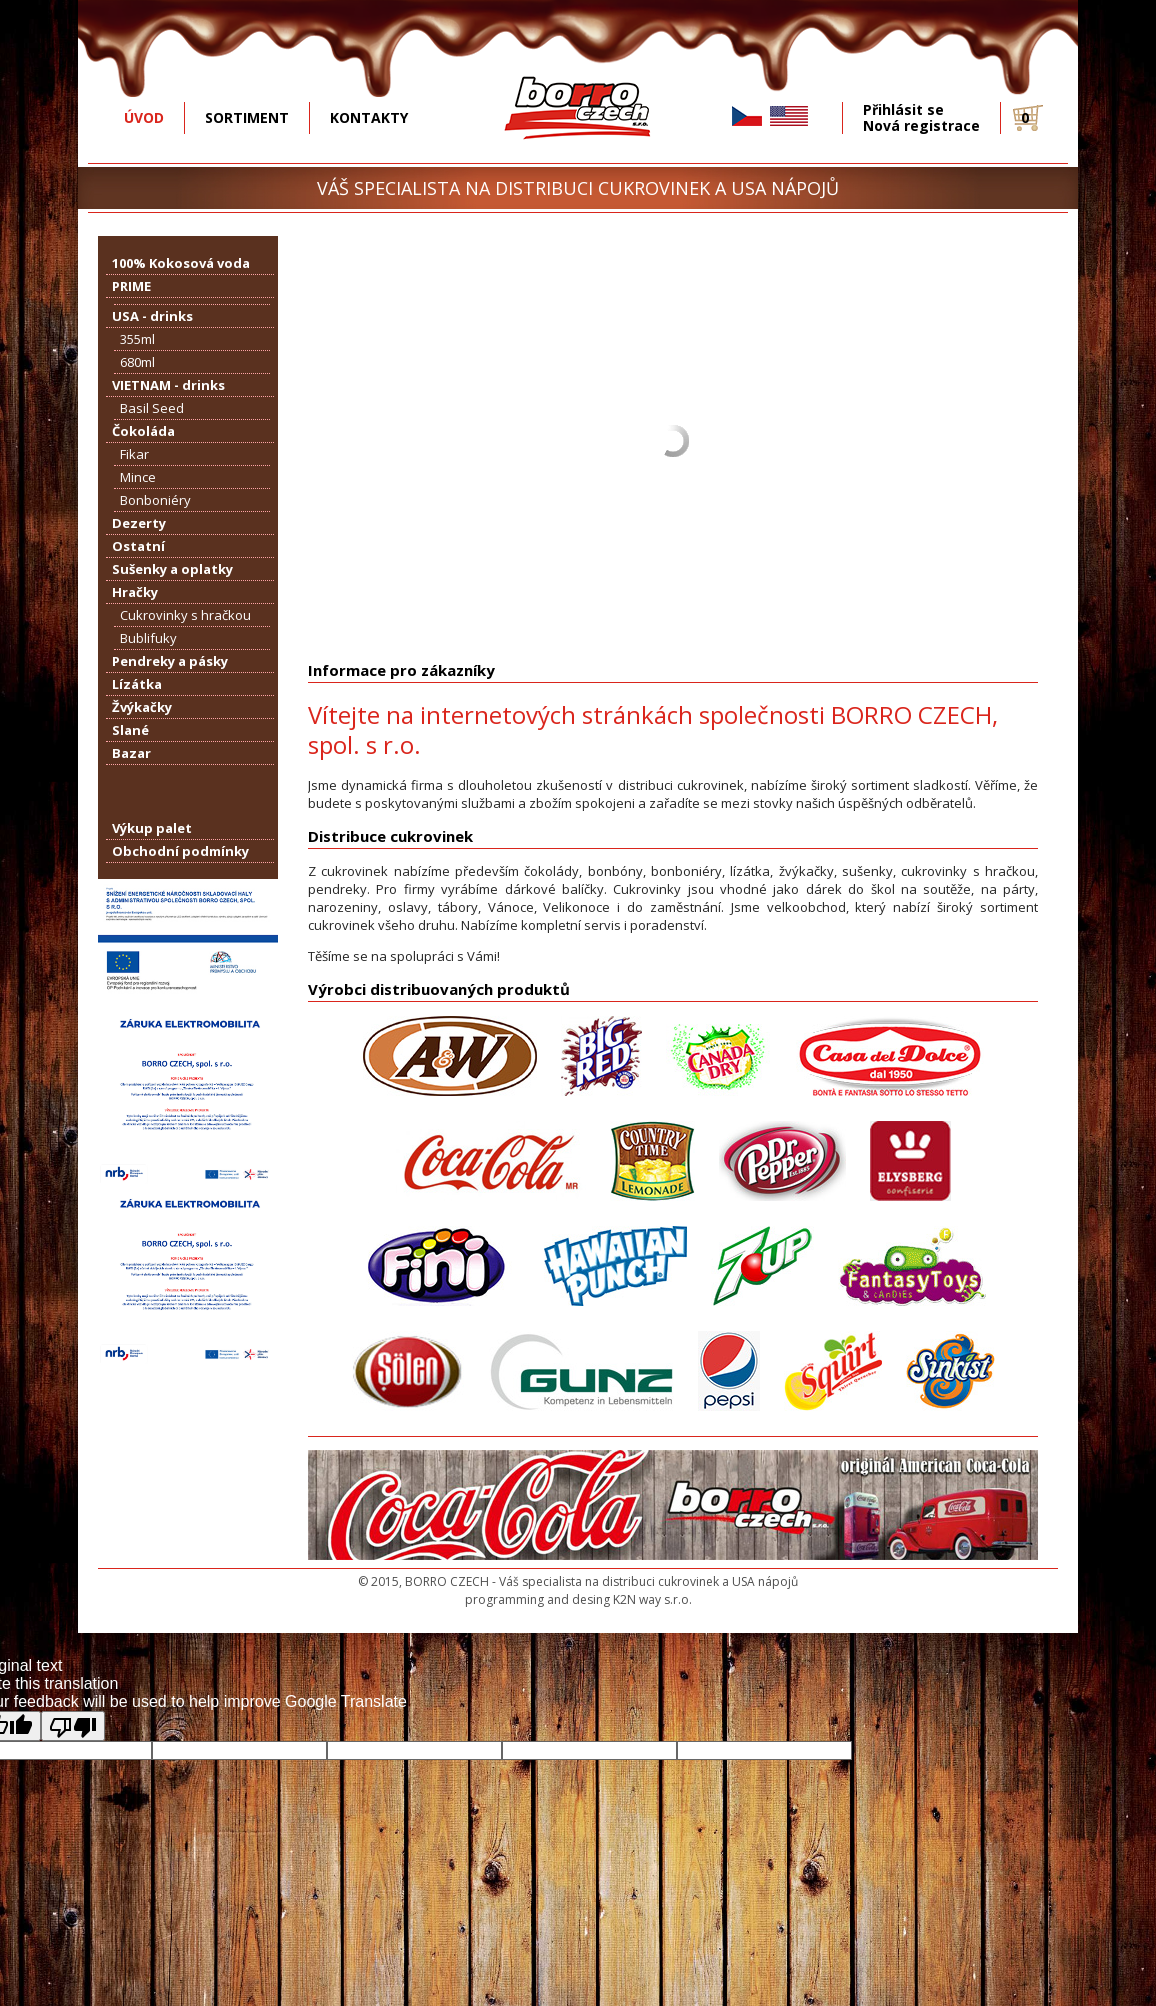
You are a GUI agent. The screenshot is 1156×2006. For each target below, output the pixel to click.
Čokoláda (143, 431)
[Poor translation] (73, 1726)
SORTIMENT (247, 117)
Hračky (135, 592)
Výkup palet (152, 828)
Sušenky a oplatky (172, 569)
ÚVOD (144, 117)
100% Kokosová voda (181, 263)
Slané (130, 730)
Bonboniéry (155, 500)
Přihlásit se (903, 110)
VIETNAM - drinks (168, 385)
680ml (137, 362)
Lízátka (137, 684)
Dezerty (139, 523)
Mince (138, 477)
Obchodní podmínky (180, 851)
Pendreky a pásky (170, 661)
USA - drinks (152, 316)
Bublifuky (148, 638)
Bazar (131, 753)
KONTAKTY (369, 117)
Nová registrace (921, 126)
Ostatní (138, 546)
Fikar (134, 454)
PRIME (131, 286)
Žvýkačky (142, 707)
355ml (137, 339)
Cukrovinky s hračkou (185, 615)
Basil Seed (152, 408)
